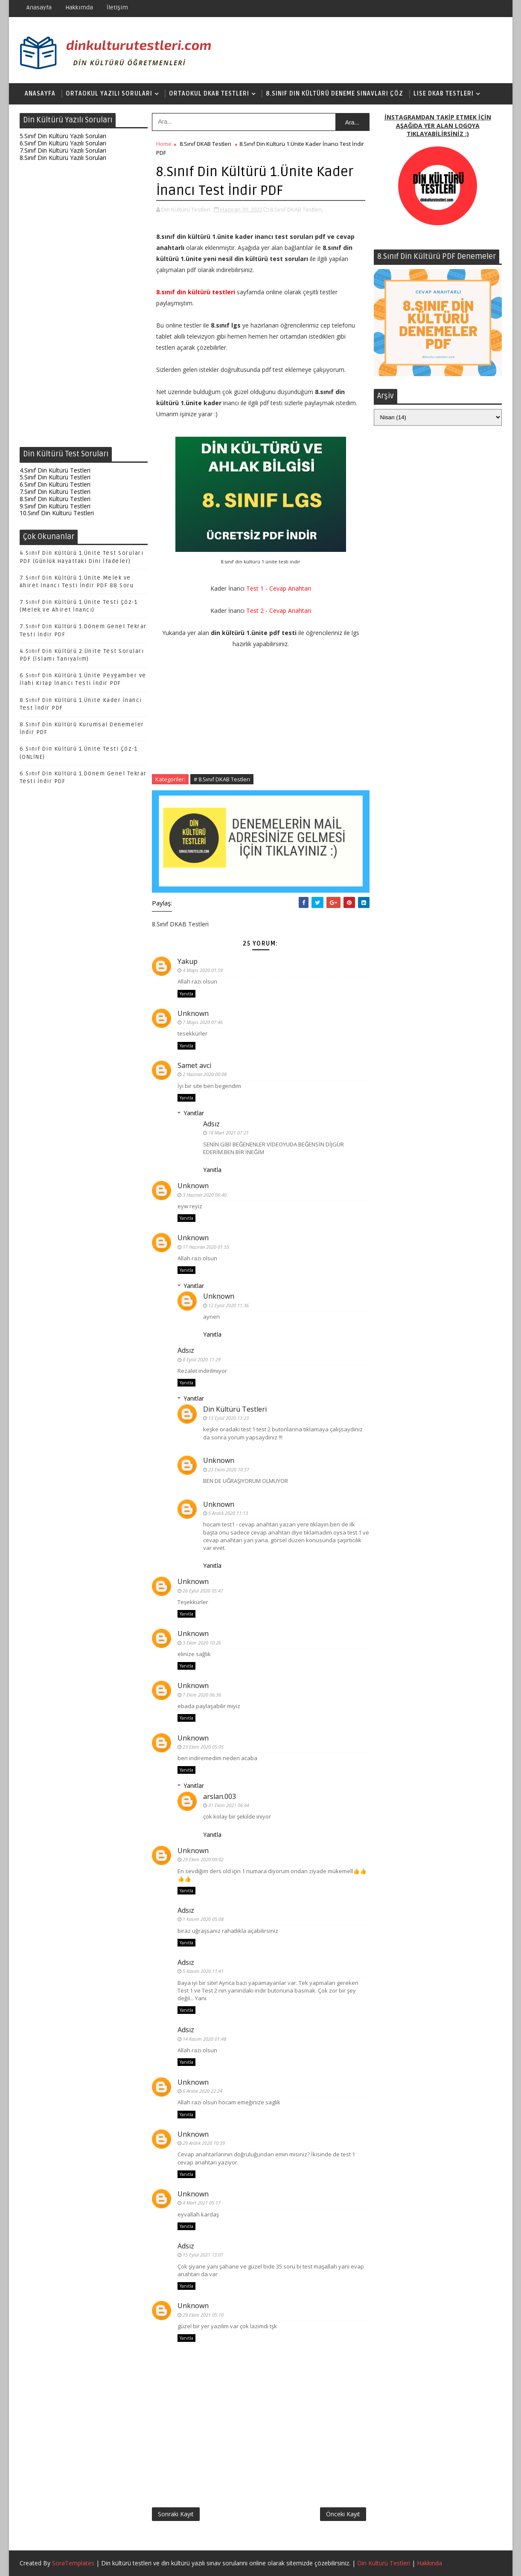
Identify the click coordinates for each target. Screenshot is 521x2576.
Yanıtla (186, 994)
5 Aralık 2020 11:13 (228, 1513)
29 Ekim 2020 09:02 (203, 1859)
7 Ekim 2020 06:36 (202, 1694)
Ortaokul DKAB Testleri (209, 93)
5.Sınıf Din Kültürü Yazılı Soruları (63, 136)
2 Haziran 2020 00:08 (205, 1074)
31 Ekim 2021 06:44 (228, 1805)
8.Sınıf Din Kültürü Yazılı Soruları (63, 158)
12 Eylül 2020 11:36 (228, 1305)
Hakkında (429, 2563)
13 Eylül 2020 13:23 (228, 1418)
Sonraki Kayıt (176, 2514)
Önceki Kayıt (343, 2514)
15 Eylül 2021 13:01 (203, 2254)
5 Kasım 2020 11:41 (203, 1971)
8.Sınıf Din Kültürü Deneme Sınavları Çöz (334, 93)
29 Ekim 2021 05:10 (203, 2315)
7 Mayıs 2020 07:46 (203, 1022)
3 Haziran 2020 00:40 (205, 1195)
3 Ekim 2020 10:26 (202, 1642)
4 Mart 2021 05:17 (202, 2202)
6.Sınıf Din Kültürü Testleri (55, 484)
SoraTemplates (73, 2563)
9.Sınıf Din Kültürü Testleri (55, 506)
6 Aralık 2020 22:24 (202, 2091)
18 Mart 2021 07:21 (228, 1132)
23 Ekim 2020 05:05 (203, 1746)
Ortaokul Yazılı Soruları (109, 93)
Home (164, 144)
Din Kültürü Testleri (235, 1409)
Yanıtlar (193, 1113)
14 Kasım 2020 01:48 (204, 2039)
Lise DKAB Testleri (443, 93)
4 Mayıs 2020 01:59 (203, 970)
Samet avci (194, 1065)
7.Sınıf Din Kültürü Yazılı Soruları (63, 150)
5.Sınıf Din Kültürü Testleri (55, 477)
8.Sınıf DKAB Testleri (205, 144)
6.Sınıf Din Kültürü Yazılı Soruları (63, 143)
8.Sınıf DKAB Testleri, (296, 209)
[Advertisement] (84, 306)
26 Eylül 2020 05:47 (203, 1590)
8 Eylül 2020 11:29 (202, 1359)
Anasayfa (39, 7)
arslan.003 (219, 1796)
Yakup (188, 961)
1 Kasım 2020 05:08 (203, 1919)
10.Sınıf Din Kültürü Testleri (57, 513)
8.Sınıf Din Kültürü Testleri (55, 499)
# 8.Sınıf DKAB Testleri (222, 779)
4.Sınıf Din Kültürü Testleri (55, 470)
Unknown (193, 1013)
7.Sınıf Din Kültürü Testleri (55, 491)
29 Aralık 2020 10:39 (204, 2143)
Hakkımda (79, 7)
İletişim (117, 7)
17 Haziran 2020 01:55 (206, 1247)
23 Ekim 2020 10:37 (228, 1469)
